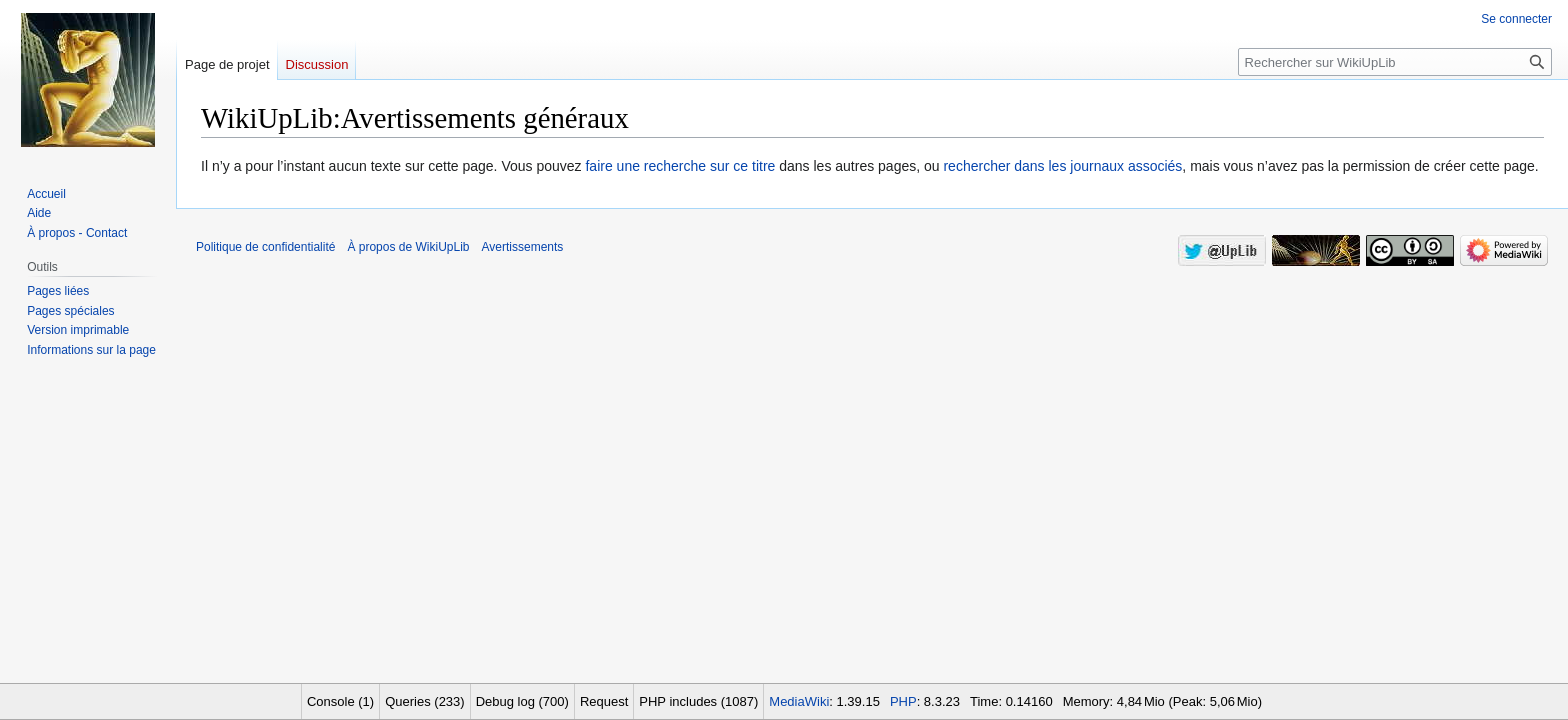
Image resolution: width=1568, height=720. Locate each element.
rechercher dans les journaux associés (1062, 166)
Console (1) (340, 701)
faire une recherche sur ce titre (680, 166)
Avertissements (523, 247)
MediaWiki (799, 701)
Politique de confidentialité (265, 247)
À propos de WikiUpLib (408, 247)
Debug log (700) (522, 701)
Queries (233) (424, 701)
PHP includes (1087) (698, 701)
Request (604, 701)
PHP (903, 701)
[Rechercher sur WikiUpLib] (1395, 62)
